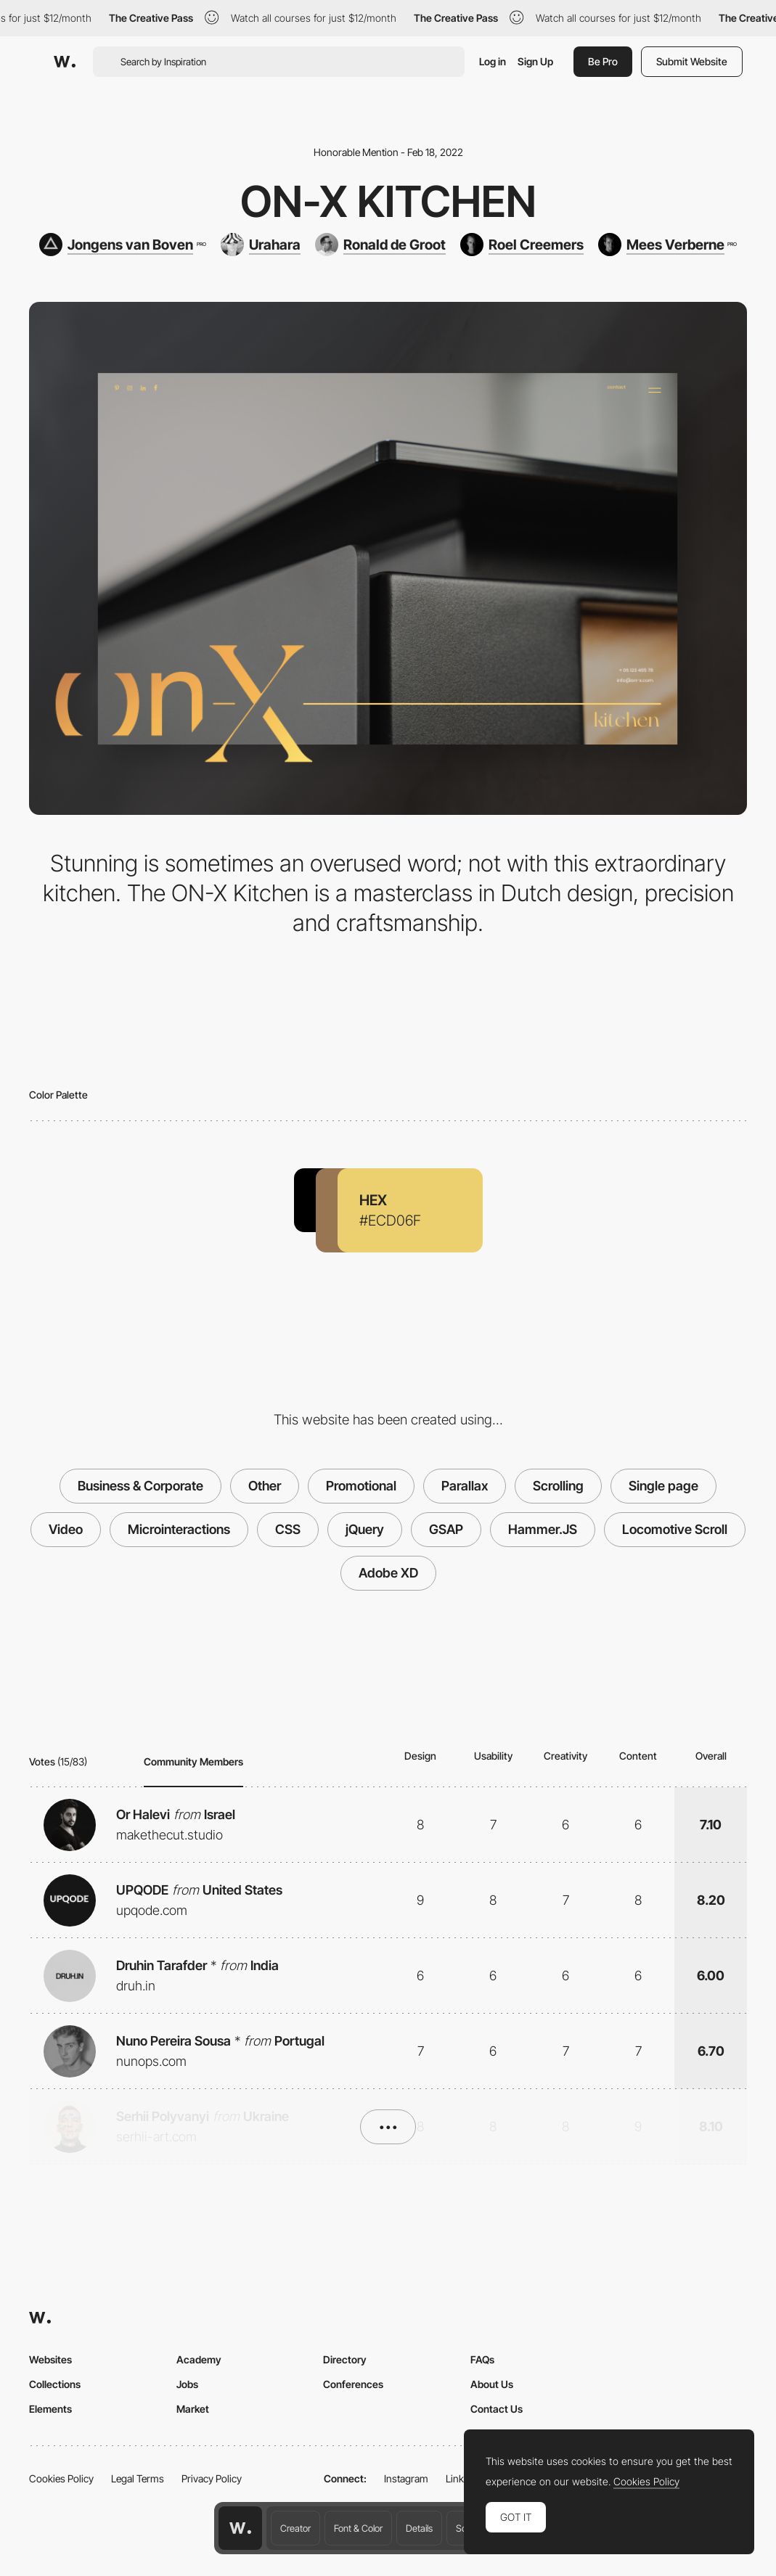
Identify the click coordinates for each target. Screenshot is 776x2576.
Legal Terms (137, 2478)
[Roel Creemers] (522, 244)
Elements (50, 2409)
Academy (198, 2359)
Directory (345, 2359)
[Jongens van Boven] (122, 244)
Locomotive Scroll (674, 1529)
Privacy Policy (211, 2478)
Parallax (464, 1485)
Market (192, 2409)
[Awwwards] (64, 61)
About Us (491, 2384)
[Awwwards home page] (240, 2528)
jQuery (365, 1529)
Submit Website (691, 61)
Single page (663, 1485)
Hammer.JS (542, 1529)
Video (66, 1529)
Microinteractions (179, 1529)
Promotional (361, 1485)
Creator (295, 2528)
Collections (55, 2384)
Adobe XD (388, 1572)
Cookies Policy (61, 2478)
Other (264, 1485)
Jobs (187, 2384)
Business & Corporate (140, 1485)
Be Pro (603, 61)
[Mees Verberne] (667, 244)
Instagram (406, 2478)
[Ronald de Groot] (380, 244)
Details (419, 2528)
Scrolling (558, 1485)
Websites (50, 2359)
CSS (288, 1529)
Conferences (353, 2384)
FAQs (482, 2359)
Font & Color (358, 2528)
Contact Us (496, 2409)
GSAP (446, 1529)
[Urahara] (261, 244)
